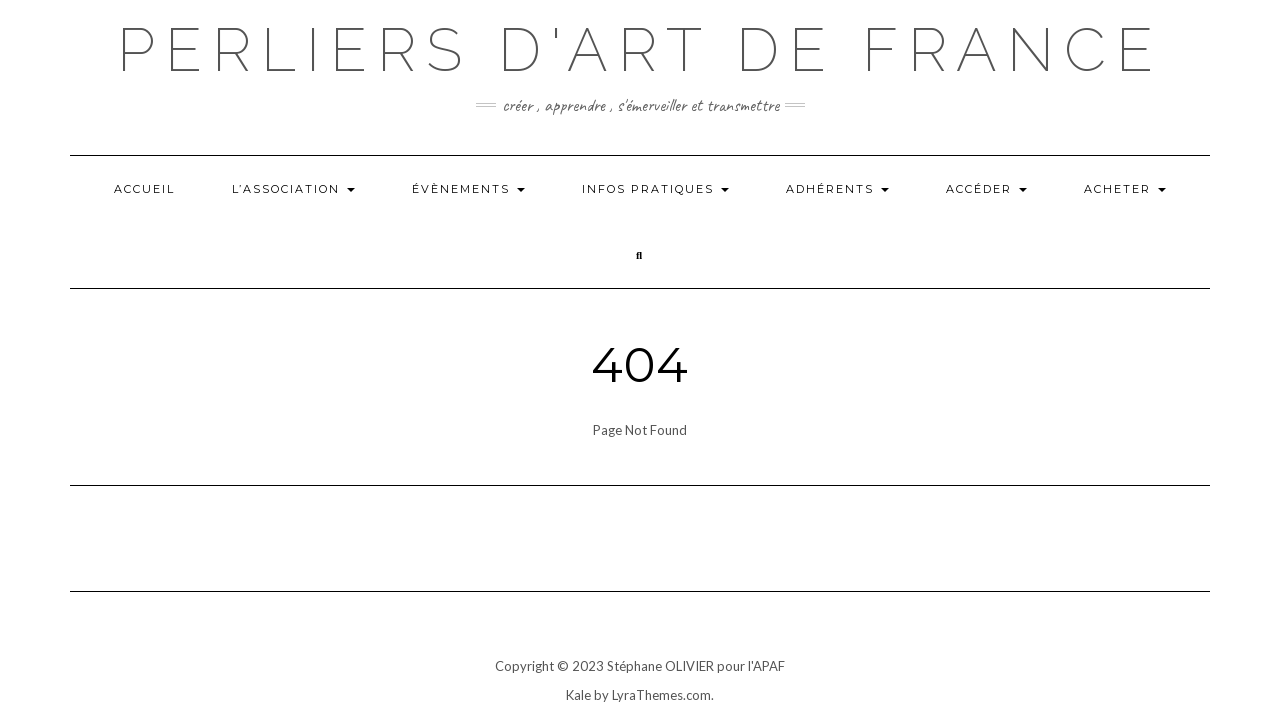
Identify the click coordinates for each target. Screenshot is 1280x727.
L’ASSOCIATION (293, 189)
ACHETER (1125, 189)
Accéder (986, 189)
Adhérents (837, 189)
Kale (578, 695)
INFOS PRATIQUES (655, 189)
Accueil (144, 189)
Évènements (468, 189)
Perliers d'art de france (640, 50)
